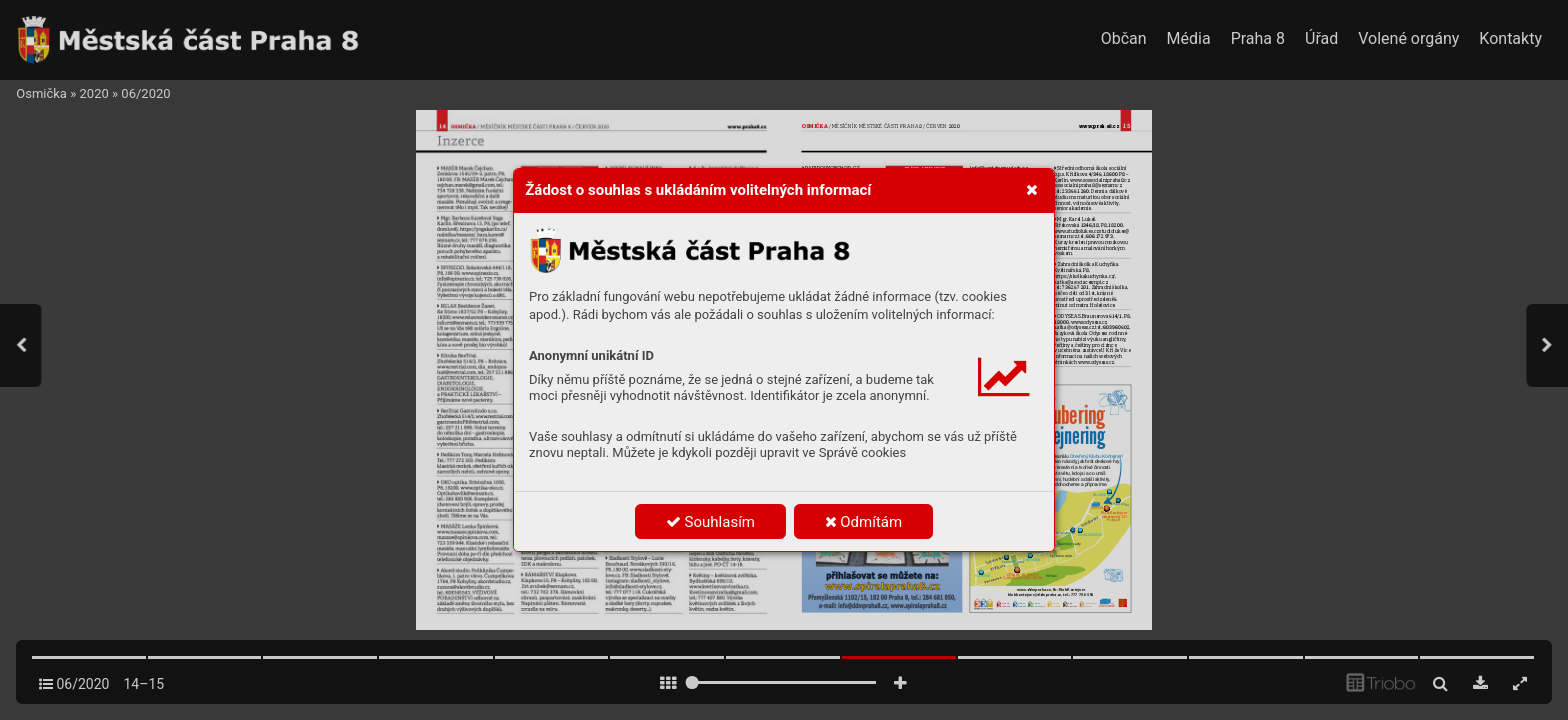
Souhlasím (710, 522)
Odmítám (864, 522)
